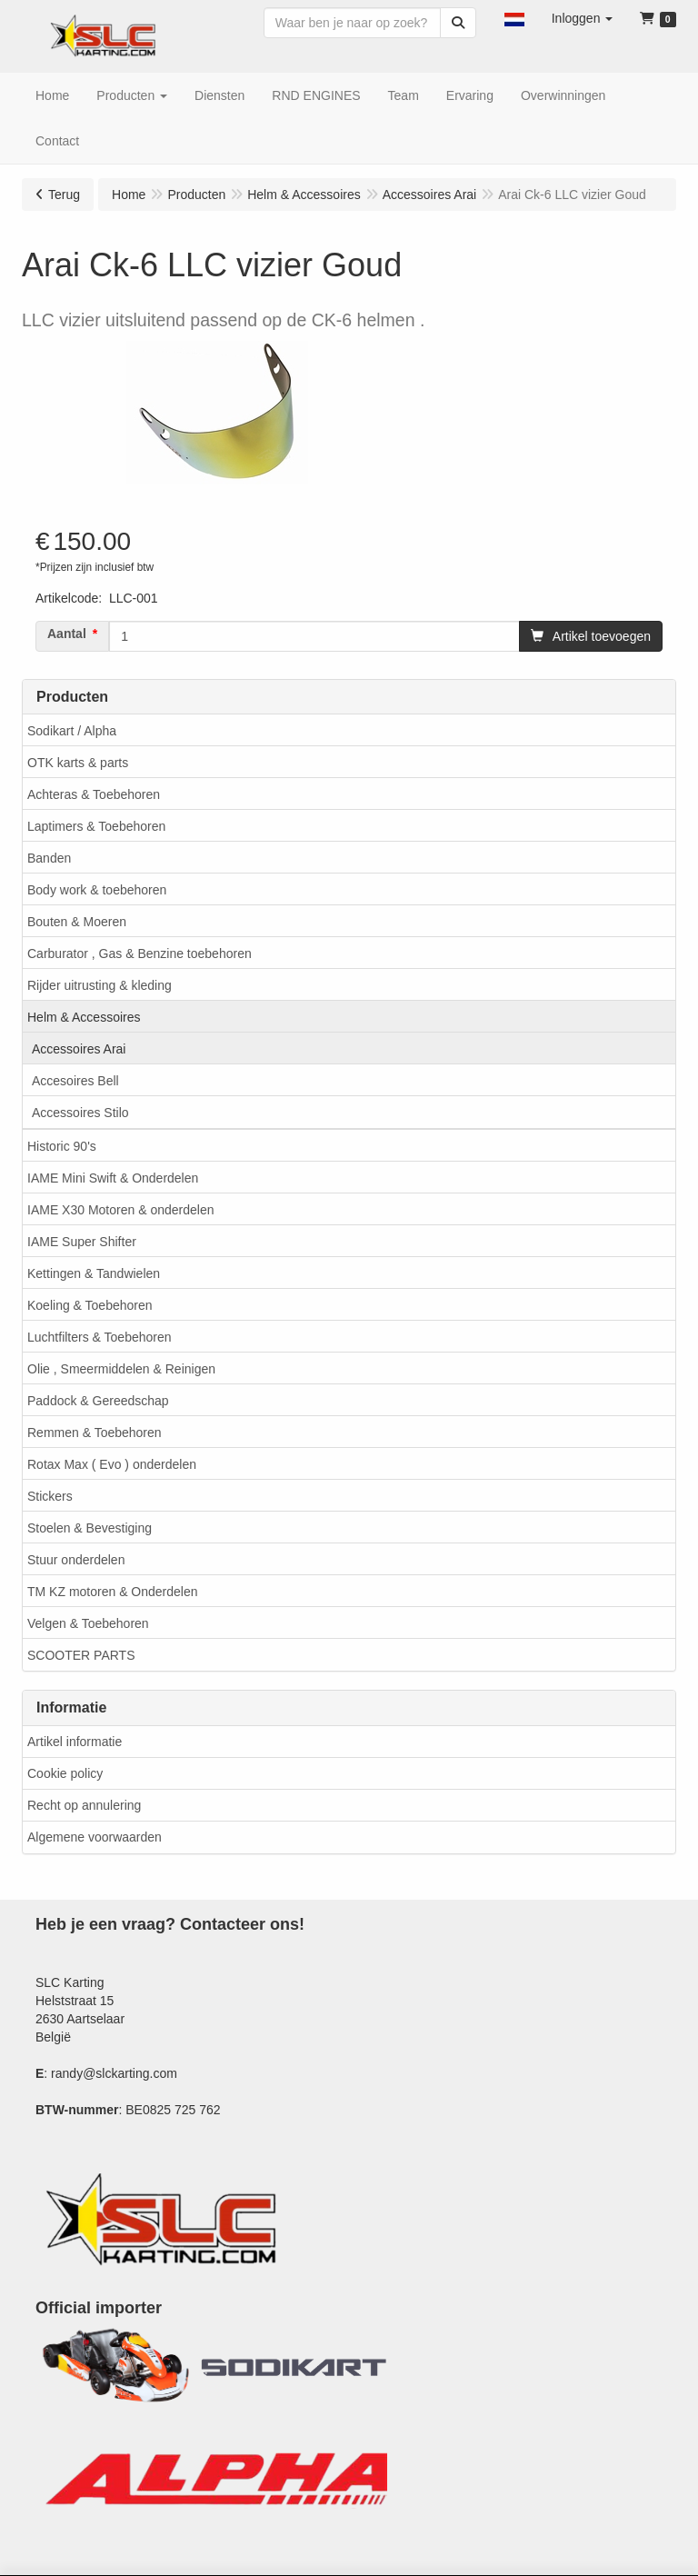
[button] (514, 18)
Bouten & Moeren (76, 921)
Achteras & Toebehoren (93, 794)
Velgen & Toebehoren (88, 1623)
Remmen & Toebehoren (94, 1432)
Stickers (50, 1496)
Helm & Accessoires (83, 1017)
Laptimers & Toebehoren (96, 826)
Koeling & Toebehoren (90, 1305)
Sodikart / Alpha (71, 731)
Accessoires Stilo (80, 1112)
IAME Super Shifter (81, 1241)
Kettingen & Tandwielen (93, 1273)
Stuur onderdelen (76, 1560)
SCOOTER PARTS (81, 1655)
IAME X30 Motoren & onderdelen (120, 1210)
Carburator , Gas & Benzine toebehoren (139, 953)
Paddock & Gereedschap (98, 1400)
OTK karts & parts (77, 762)
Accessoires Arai (78, 1049)
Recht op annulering (84, 1805)
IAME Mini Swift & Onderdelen (112, 1178)
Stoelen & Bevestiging (89, 1528)
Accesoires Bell (75, 1080)
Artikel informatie (74, 1741)
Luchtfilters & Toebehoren (99, 1337)
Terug (64, 194)
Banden (49, 858)
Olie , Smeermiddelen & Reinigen (121, 1369)
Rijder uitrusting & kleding (99, 985)
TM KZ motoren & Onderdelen (112, 1591)
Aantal (66, 633)
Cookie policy (65, 1773)
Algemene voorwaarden (94, 1837)
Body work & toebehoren (96, 890)
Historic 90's (61, 1146)
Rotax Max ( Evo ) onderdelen (111, 1464)
